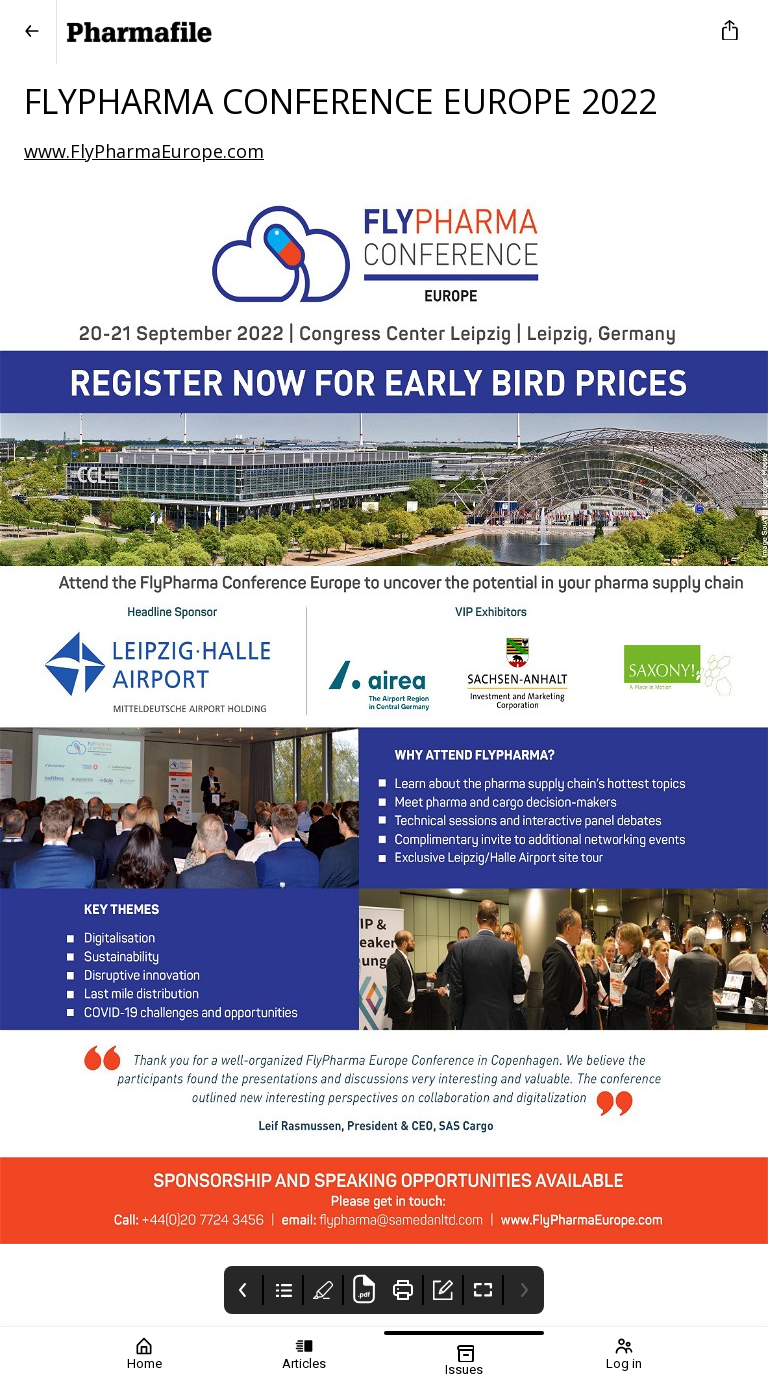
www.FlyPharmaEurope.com (144, 151)
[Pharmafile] (380, 32)
